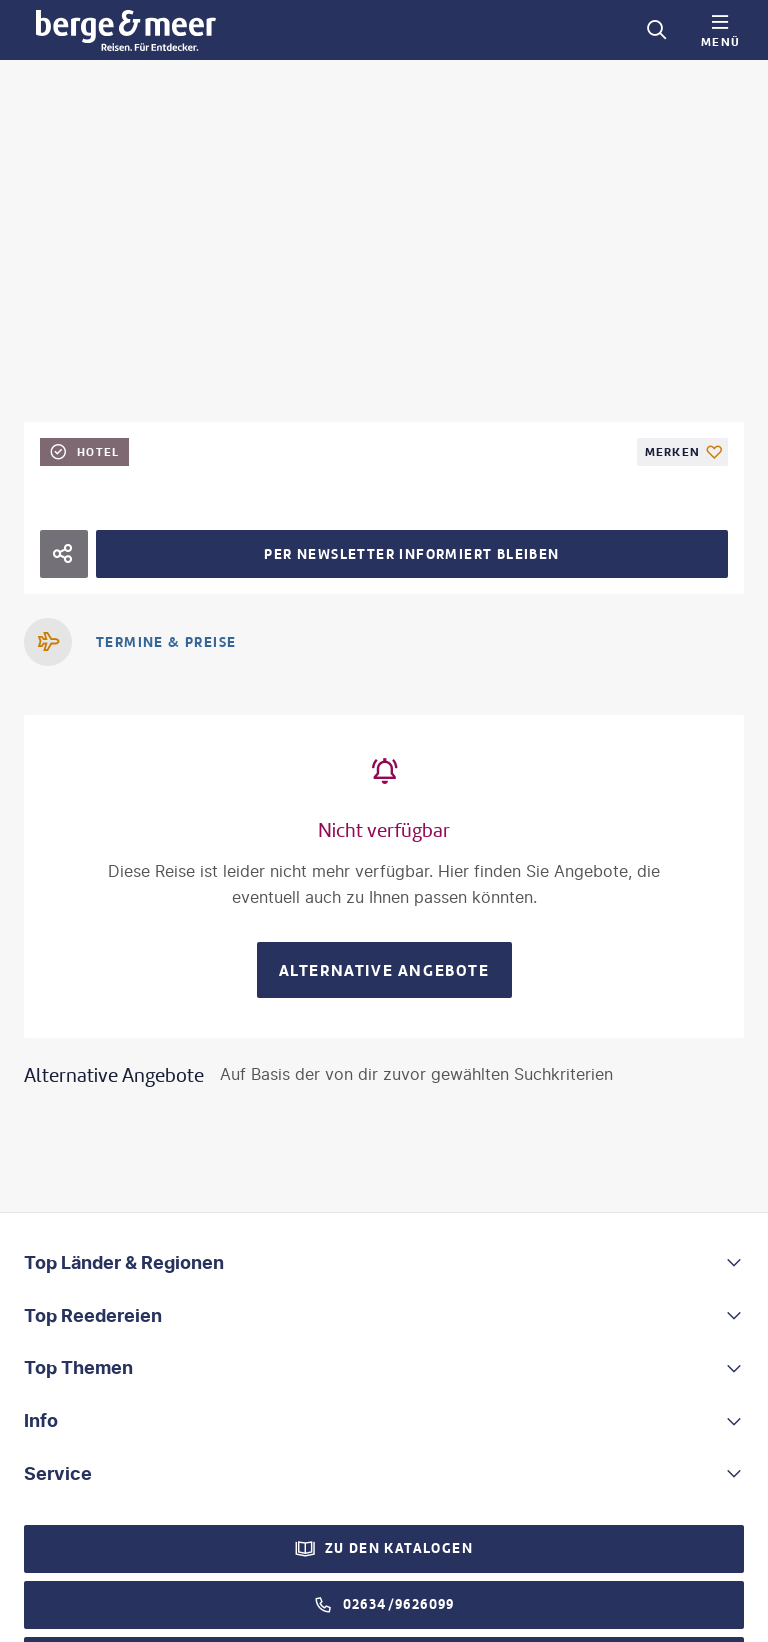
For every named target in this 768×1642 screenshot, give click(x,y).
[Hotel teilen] (64, 554)
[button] (384, 1263)
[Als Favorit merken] (682, 452)
